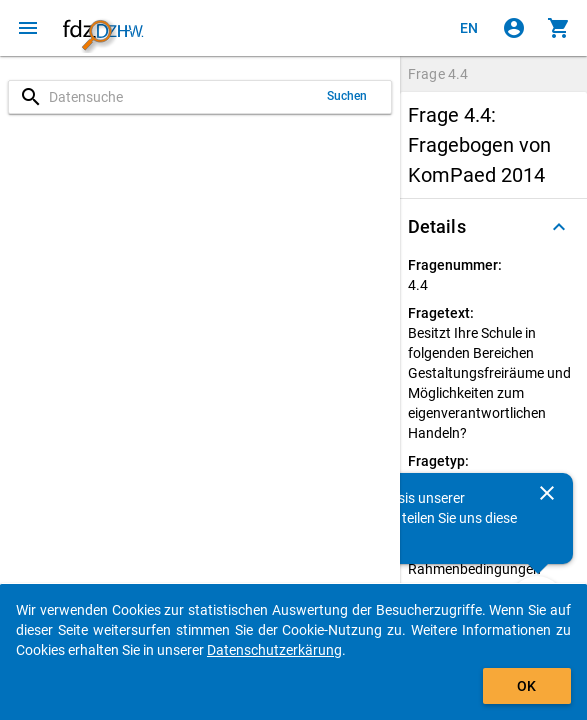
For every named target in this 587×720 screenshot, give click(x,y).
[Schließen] (547, 493)
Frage (438, 74)
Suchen (347, 96)
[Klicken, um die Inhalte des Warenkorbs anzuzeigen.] (559, 28)
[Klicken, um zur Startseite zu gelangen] (103, 28)
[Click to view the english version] (469, 28)
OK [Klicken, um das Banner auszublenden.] (526, 686)
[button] (493, 227)
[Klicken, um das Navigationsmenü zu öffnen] (28, 28)
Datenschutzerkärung (274, 650)
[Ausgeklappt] (559, 227)
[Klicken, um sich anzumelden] (514, 28)
